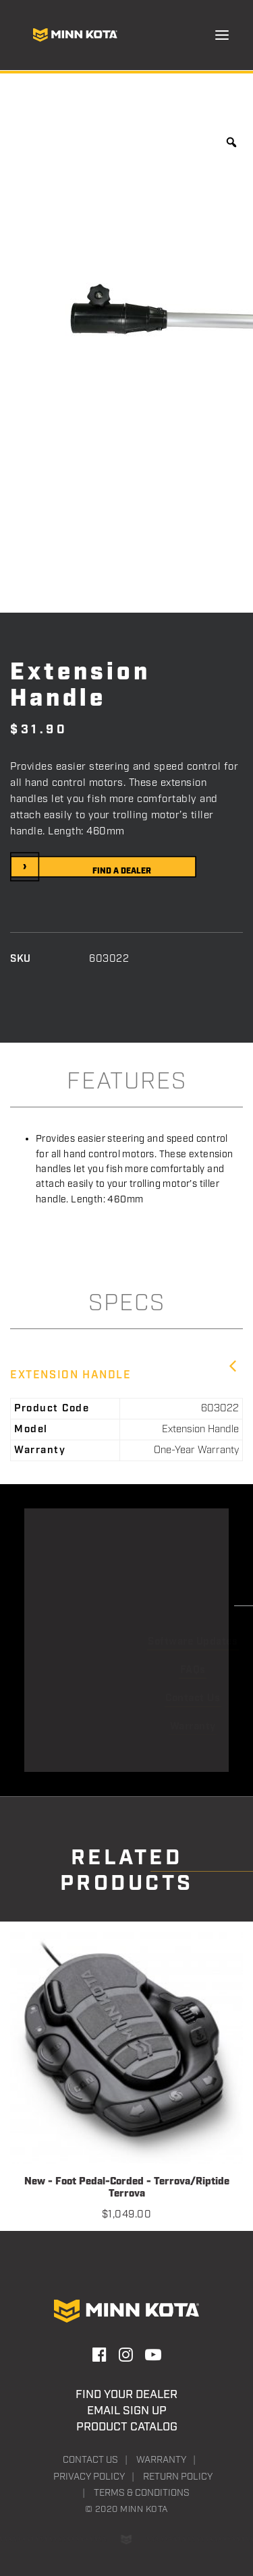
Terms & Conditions (142, 2493)
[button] (222, 35)
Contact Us (90, 2460)
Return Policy (178, 2477)
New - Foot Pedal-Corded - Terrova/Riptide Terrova (126, 2188)
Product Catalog (126, 2427)
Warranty (161, 2460)
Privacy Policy (89, 2477)
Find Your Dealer (126, 2394)
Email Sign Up (127, 2410)
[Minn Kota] (74, 35)
